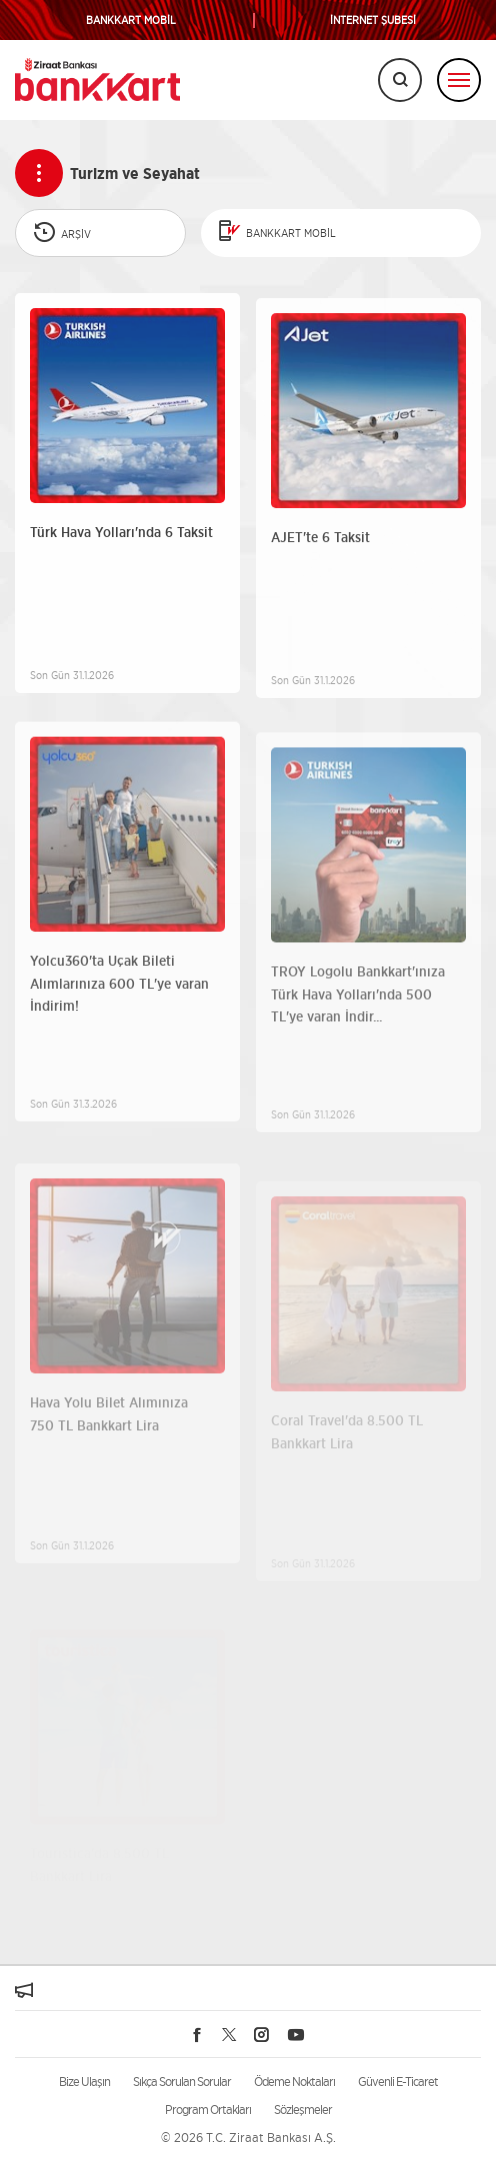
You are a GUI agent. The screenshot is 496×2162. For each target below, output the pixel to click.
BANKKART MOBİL (131, 20)
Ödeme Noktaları (294, 2081)
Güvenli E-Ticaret (398, 2081)
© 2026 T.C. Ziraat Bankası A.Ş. (248, 2137)
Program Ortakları (208, 2109)
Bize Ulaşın (84, 2081)
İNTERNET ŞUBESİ (373, 20)
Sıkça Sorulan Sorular (182, 2081)
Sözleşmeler (303, 2109)
